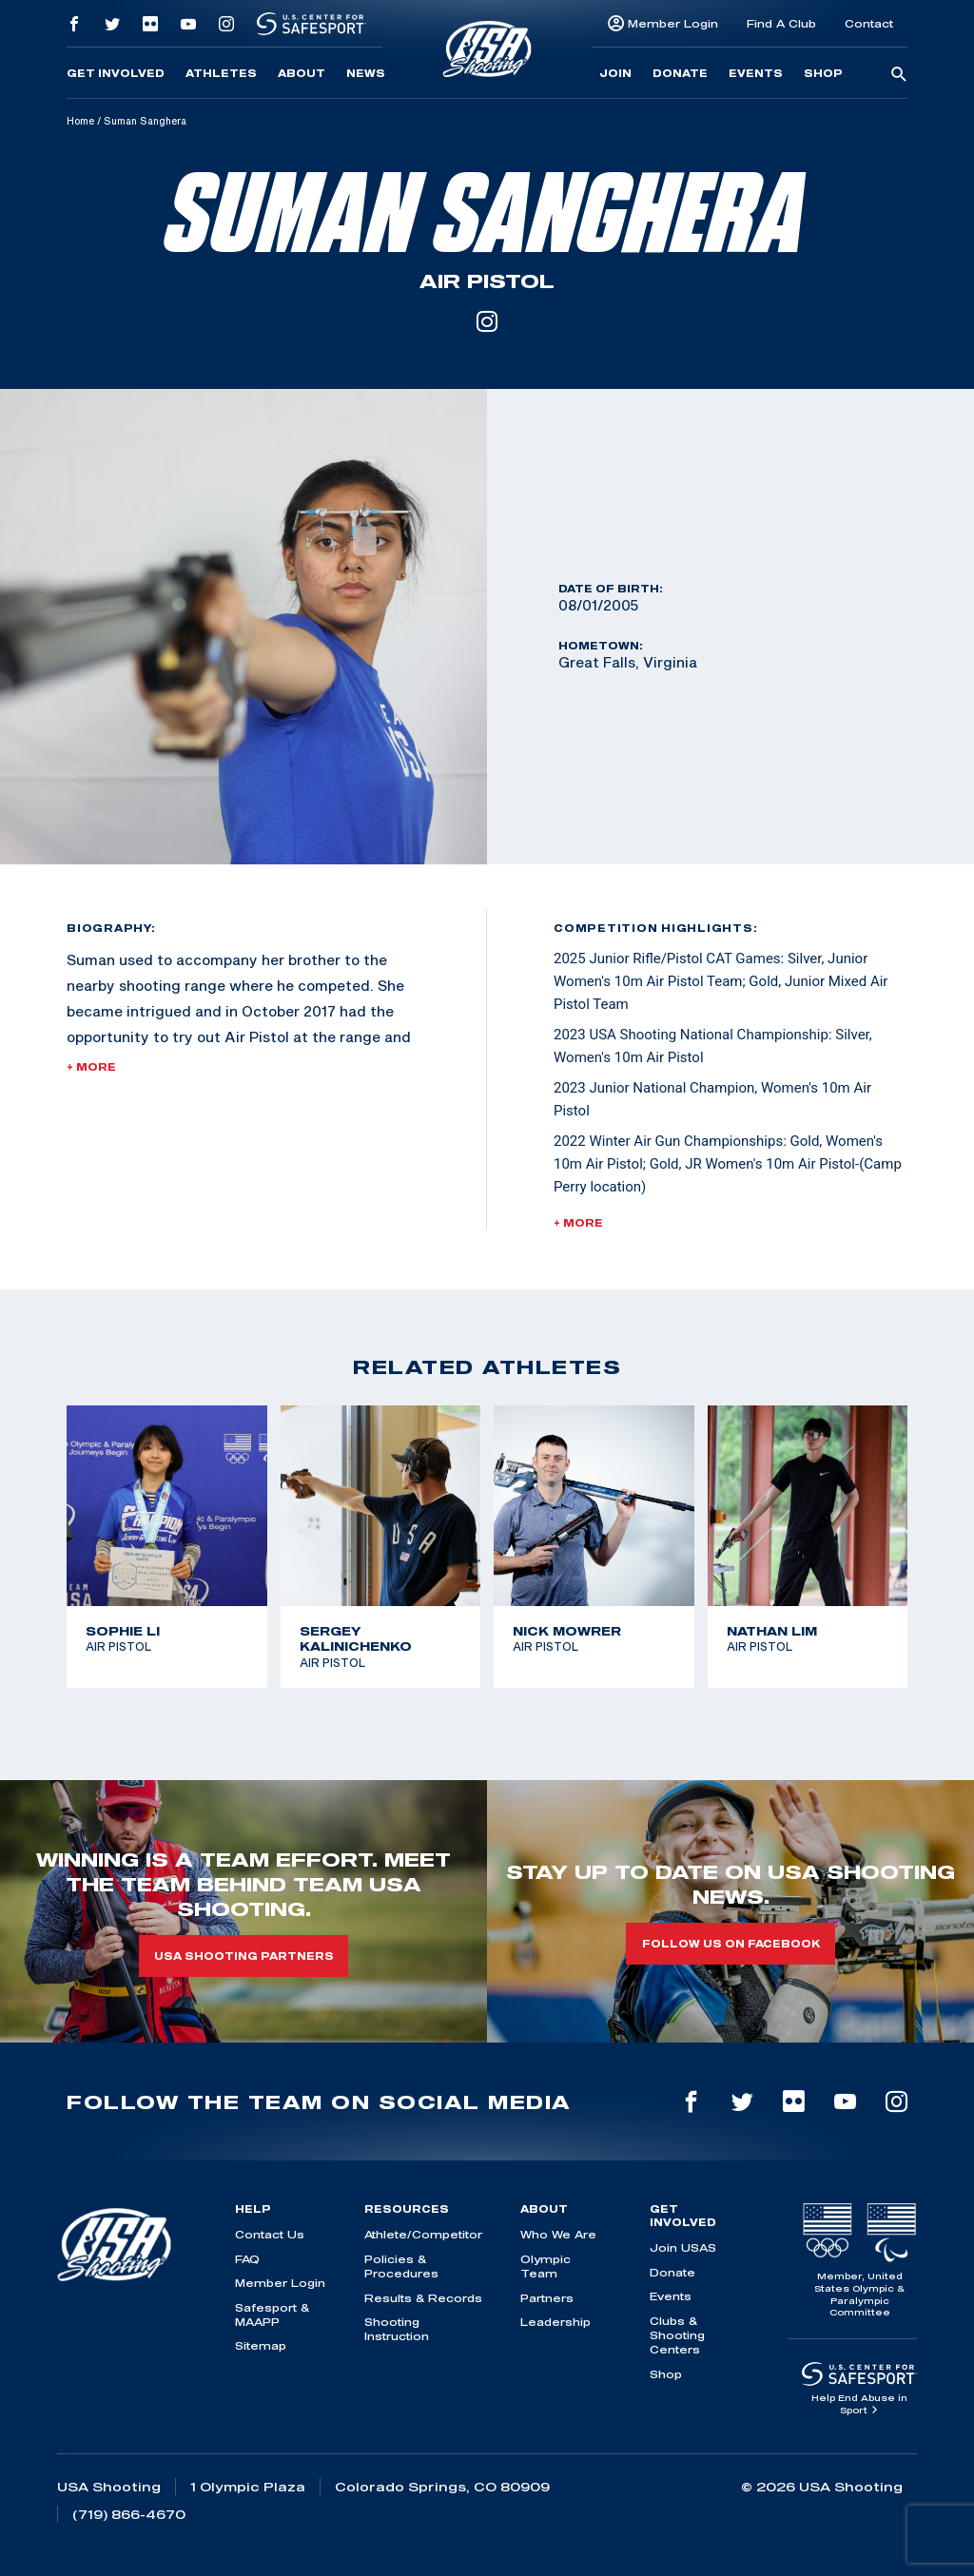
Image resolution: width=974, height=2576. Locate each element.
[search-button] (898, 75)
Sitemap (260, 2345)
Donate (680, 73)
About (301, 73)
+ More (91, 1067)
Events (756, 73)
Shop (823, 73)
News (365, 73)
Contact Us (269, 2234)
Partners (547, 2298)
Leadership (555, 2321)
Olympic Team (545, 2266)
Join (615, 73)
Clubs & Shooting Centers (677, 2335)
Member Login (673, 23)
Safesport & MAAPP (272, 2314)
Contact (869, 23)
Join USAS (683, 2247)
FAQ (247, 2259)
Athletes (221, 73)
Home (80, 120)
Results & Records (423, 2298)
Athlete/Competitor (423, 2234)
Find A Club (781, 23)
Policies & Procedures (401, 2266)
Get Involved (116, 73)
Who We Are (558, 2234)
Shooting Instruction (396, 2328)
